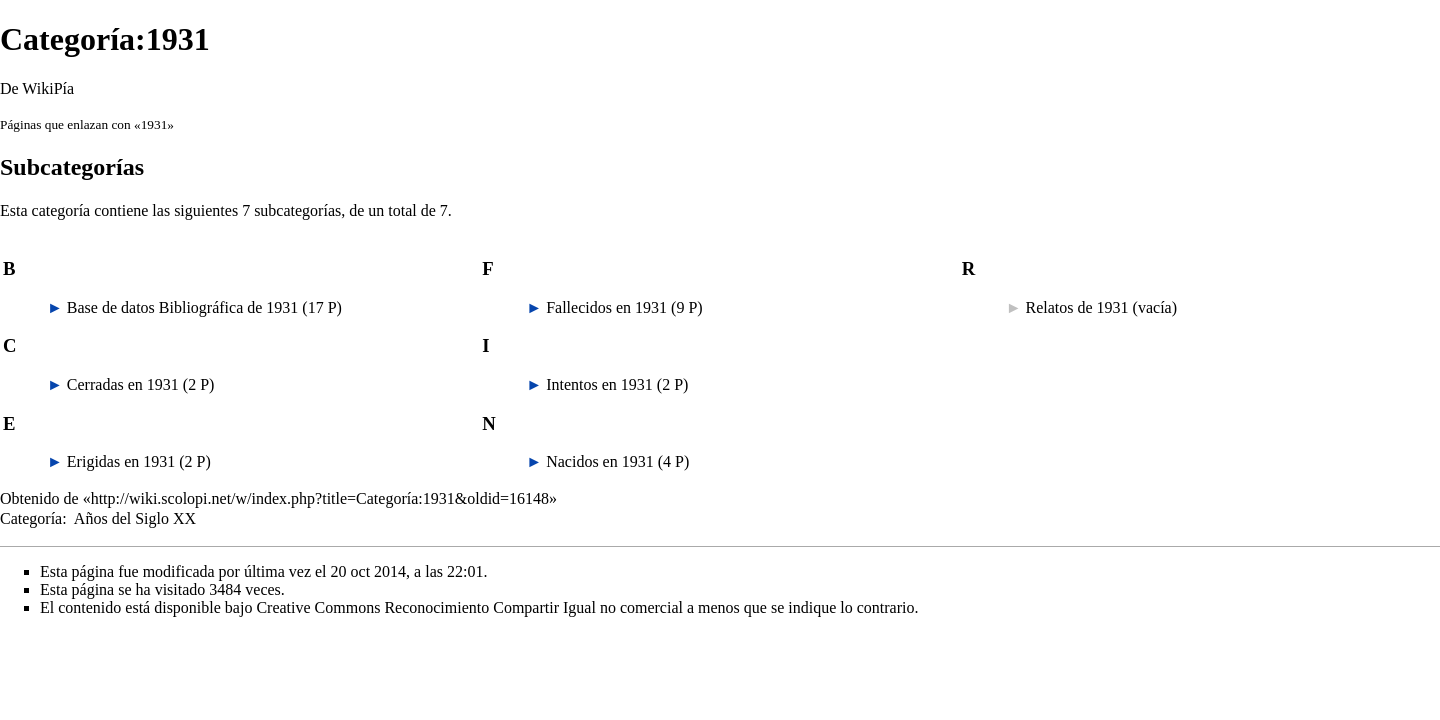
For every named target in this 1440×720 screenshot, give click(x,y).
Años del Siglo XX (135, 518)
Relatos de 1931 (1077, 307)
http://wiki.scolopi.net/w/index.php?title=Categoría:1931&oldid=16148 (320, 498)
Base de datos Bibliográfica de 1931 (183, 307)
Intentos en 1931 (599, 384)
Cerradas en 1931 (123, 384)
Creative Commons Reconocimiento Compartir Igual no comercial (469, 607)
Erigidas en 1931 (121, 461)
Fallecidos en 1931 (606, 307)
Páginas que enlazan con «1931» (87, 124)
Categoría (31, 518)
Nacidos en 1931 (600, 461)
